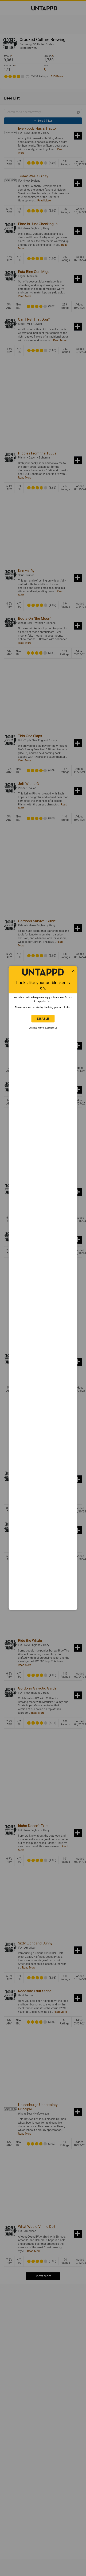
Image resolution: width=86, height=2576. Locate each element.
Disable (43, 1018)
